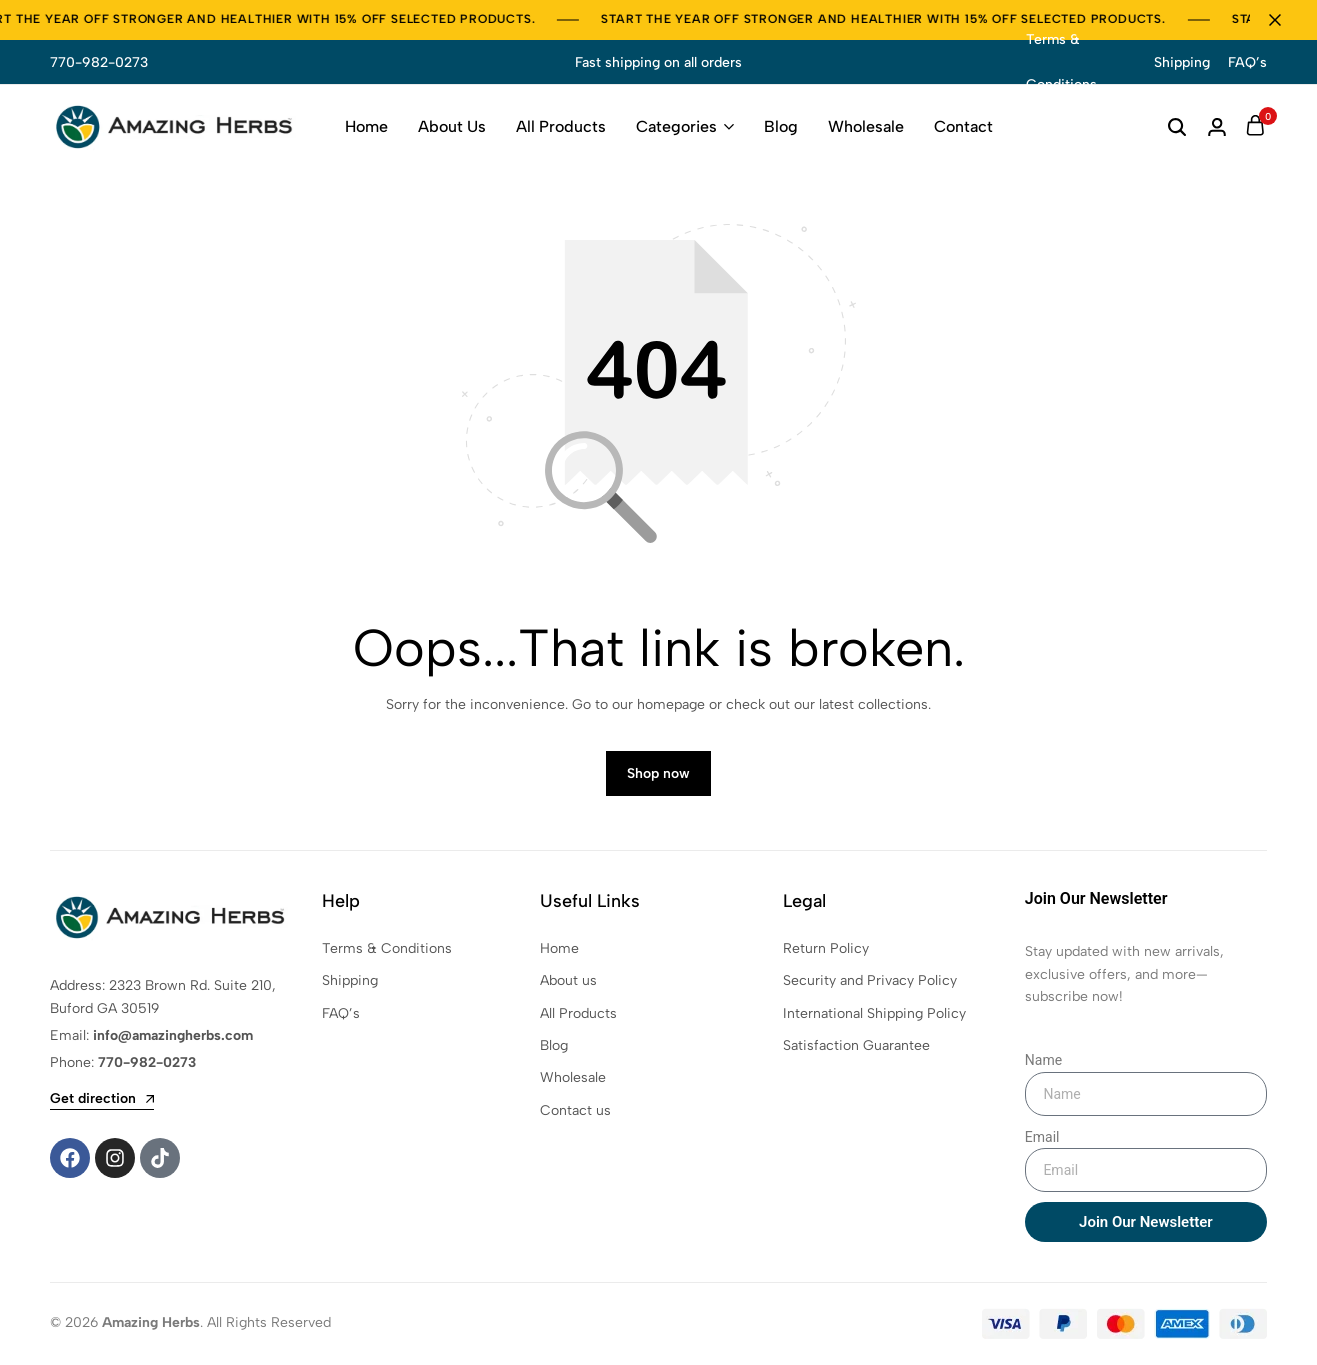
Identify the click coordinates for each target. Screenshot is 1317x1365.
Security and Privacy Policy (870, 983)
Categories (676, 126)
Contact (963, 126)
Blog (781, 126)
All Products (561, 126)
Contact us (575, 1112)
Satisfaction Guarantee (856, 1048)
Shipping (1182, 62)
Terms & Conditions (1061, 62)
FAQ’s (1247, 62)
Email (1042, 1139)
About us (568, 983)
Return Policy (826, 950)
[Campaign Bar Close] (1281, 20)
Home (366, 126)
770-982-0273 (99, 62)
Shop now (658, 776)
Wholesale (866, 126)
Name (1043, 1063)
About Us (452, 126)
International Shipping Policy (874, 1015)
